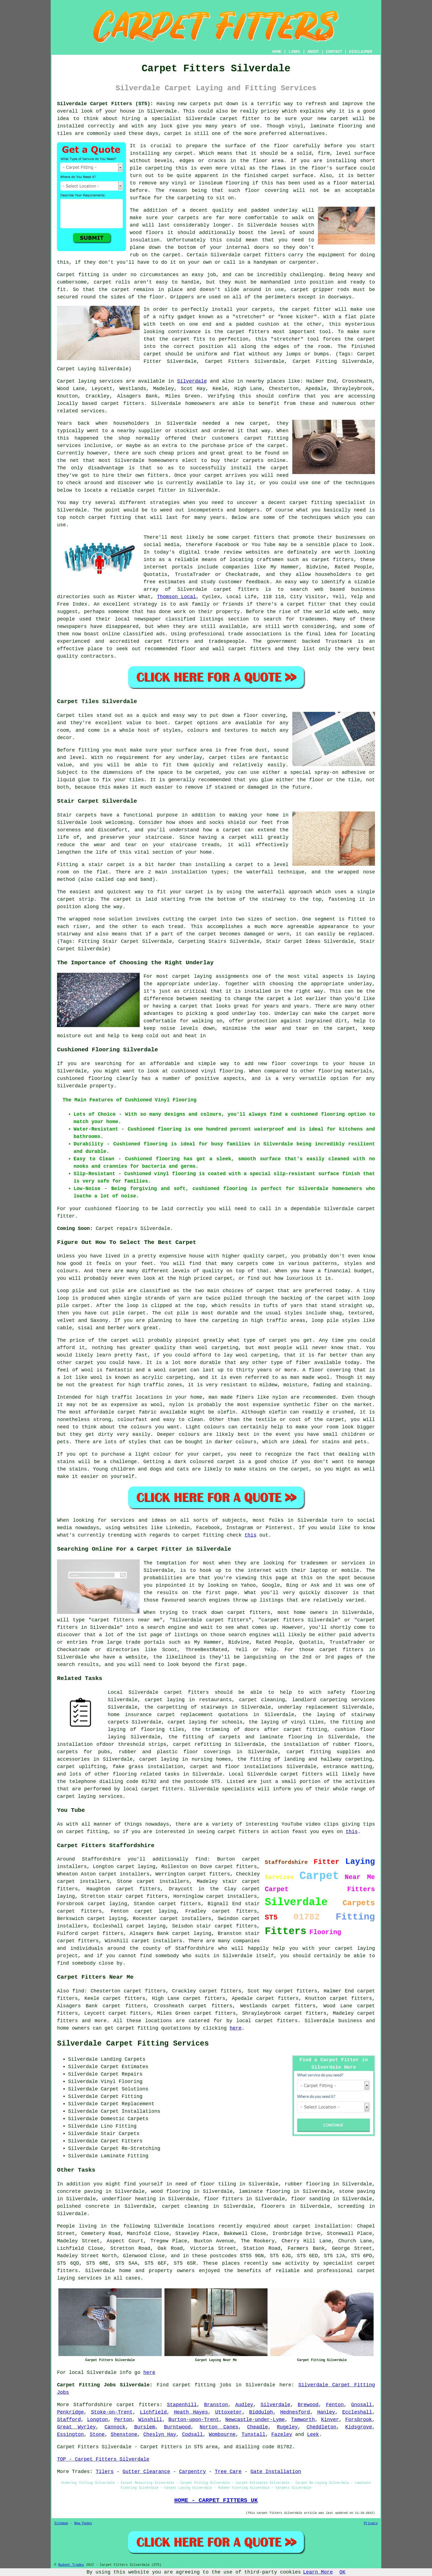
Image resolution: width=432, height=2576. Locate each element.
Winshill (150, 2419)
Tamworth (303, 2419)
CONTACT (334, 52)
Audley (244, 2405)
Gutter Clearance (146, 2471)
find (78, 1991)
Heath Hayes (191, 2412)
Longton (97, 2419)
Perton (123, 2419)
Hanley (326, 2412)
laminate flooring (264, 2191)
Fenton (335, 2405)
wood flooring (170, 2191)
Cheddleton (321, 2427)
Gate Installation (275, 2471)
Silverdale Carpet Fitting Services (133, 2043)
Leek (313, 2434)
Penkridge (70, 2412)
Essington (70, 2434)
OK (342, 2572)
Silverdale (192, 381)
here (236, 2028)
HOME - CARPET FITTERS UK (216, 2500)
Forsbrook (358, 2419)
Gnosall (361, 2405)
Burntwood (177, 2427)
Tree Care (228, 2471)
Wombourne (222, 2434)
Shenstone (123, 2434)
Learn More (318, 2572)
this (250, 1535)
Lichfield (153, 2412)
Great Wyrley (76, 2427)
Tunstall (253, 2434)
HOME (277, 52)
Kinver (330, 2419)
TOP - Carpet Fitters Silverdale (103, 2459)
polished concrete (83, 2206)
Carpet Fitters (78, 2447)
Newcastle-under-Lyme (255, 2419)
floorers (273, 2206)
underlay (286, 210)
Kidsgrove (358, 2427)
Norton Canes (219, 2427)
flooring (237, 183)
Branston (216, 2405)
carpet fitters (264, 255)
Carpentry (192, 2471)
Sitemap (61, 2523)
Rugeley (287, 2427)
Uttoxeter (228, 2412)
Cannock (114, 2427)
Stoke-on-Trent (112, 2412)
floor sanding (310, 2199)
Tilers (105, 2471)
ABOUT (313, 52)
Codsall (192, 2434)
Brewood (308, 2405)
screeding (350, 2206)
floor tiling (218, 2184)
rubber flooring (307, 2184)
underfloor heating (129, 2199)
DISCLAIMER (360, 52)
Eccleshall (357, 2412)
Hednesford (295, 2412)
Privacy (371, 2523)
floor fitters (223, 2199)
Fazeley (281, 2434)
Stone (97, 2434)
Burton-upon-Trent (193, 2419)
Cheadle (257, 2427)
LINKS (294, 52)
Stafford (69, 2419)
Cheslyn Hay (159, 2434)
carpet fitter (240, 118)
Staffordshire (92, 2405)
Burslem (144, 2427)
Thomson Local (176, 597)
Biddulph (261, 2412)
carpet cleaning (185, 2206)
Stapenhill (182, 2405)
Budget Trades (71, 2565)
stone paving (357, 2191)
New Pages (83, 2523)
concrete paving (79, 2191)
